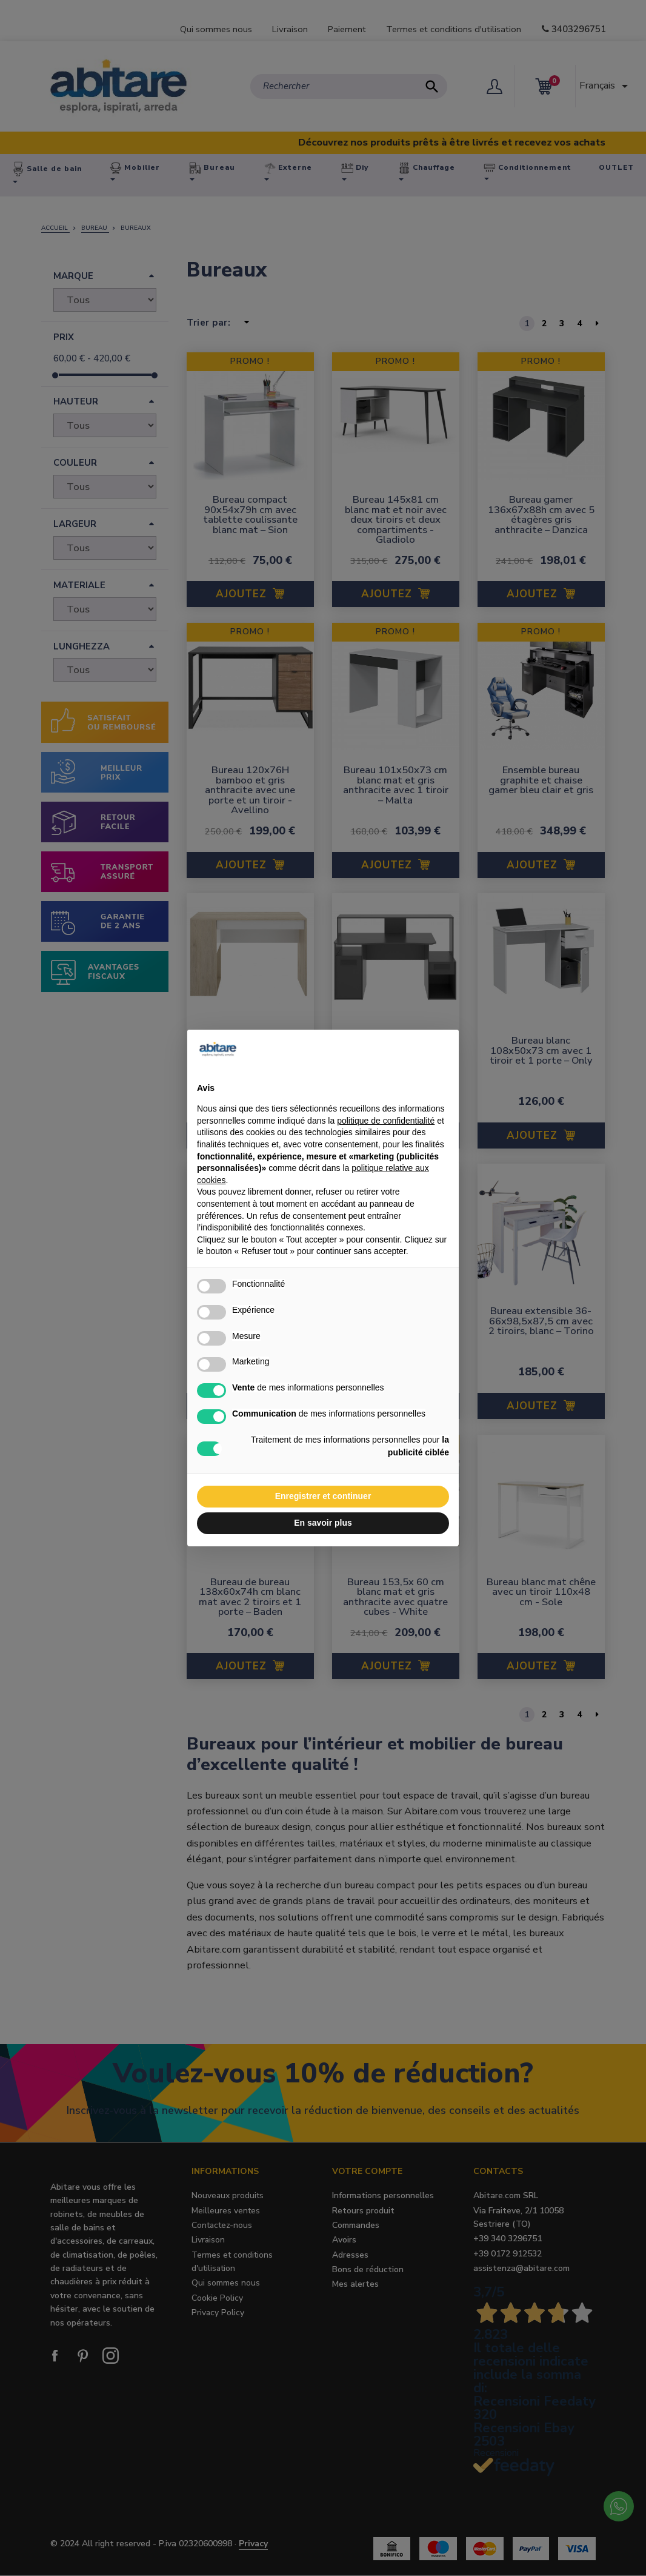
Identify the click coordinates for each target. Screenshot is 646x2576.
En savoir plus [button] (323, 1523)
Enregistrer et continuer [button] (323, 1496)
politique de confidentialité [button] (386, 1120)
